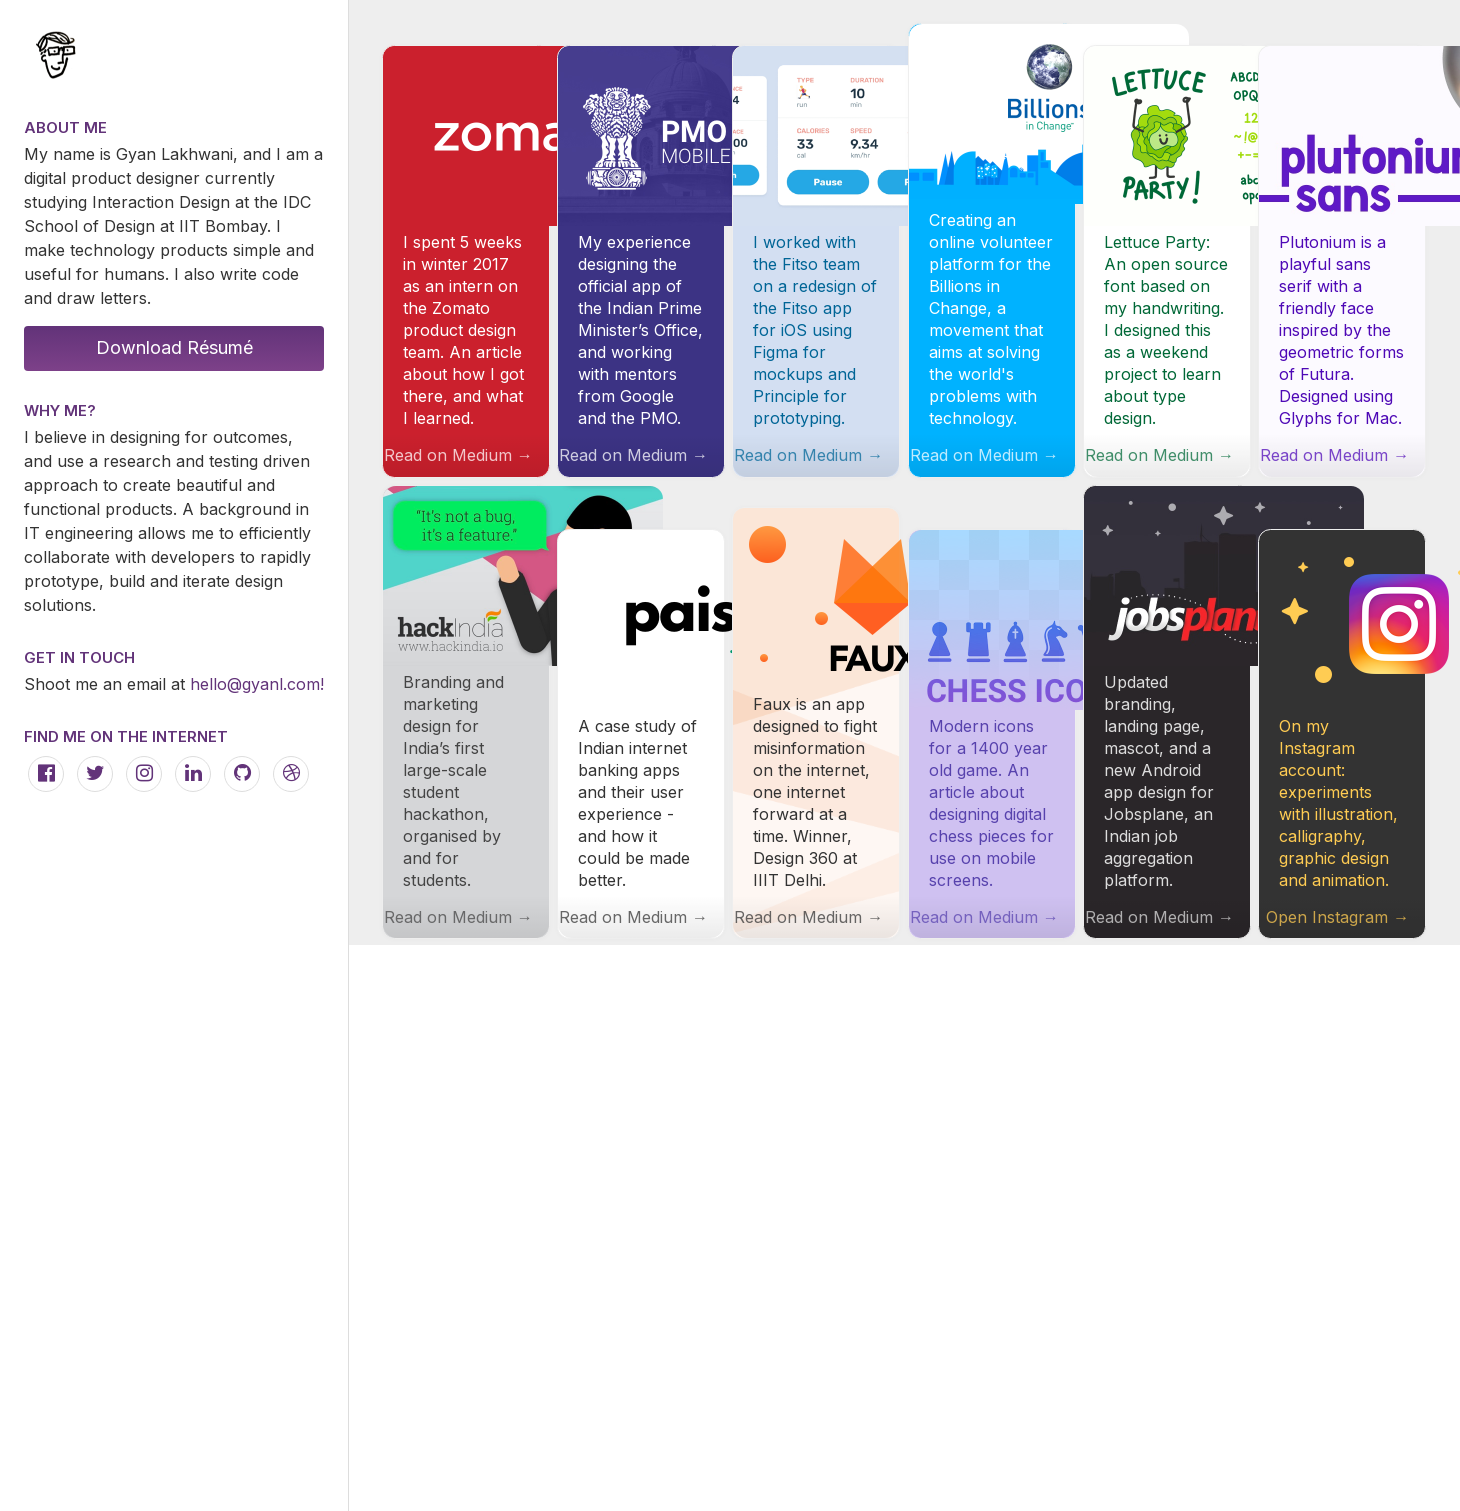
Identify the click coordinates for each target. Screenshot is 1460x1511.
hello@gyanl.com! (257, 684)
